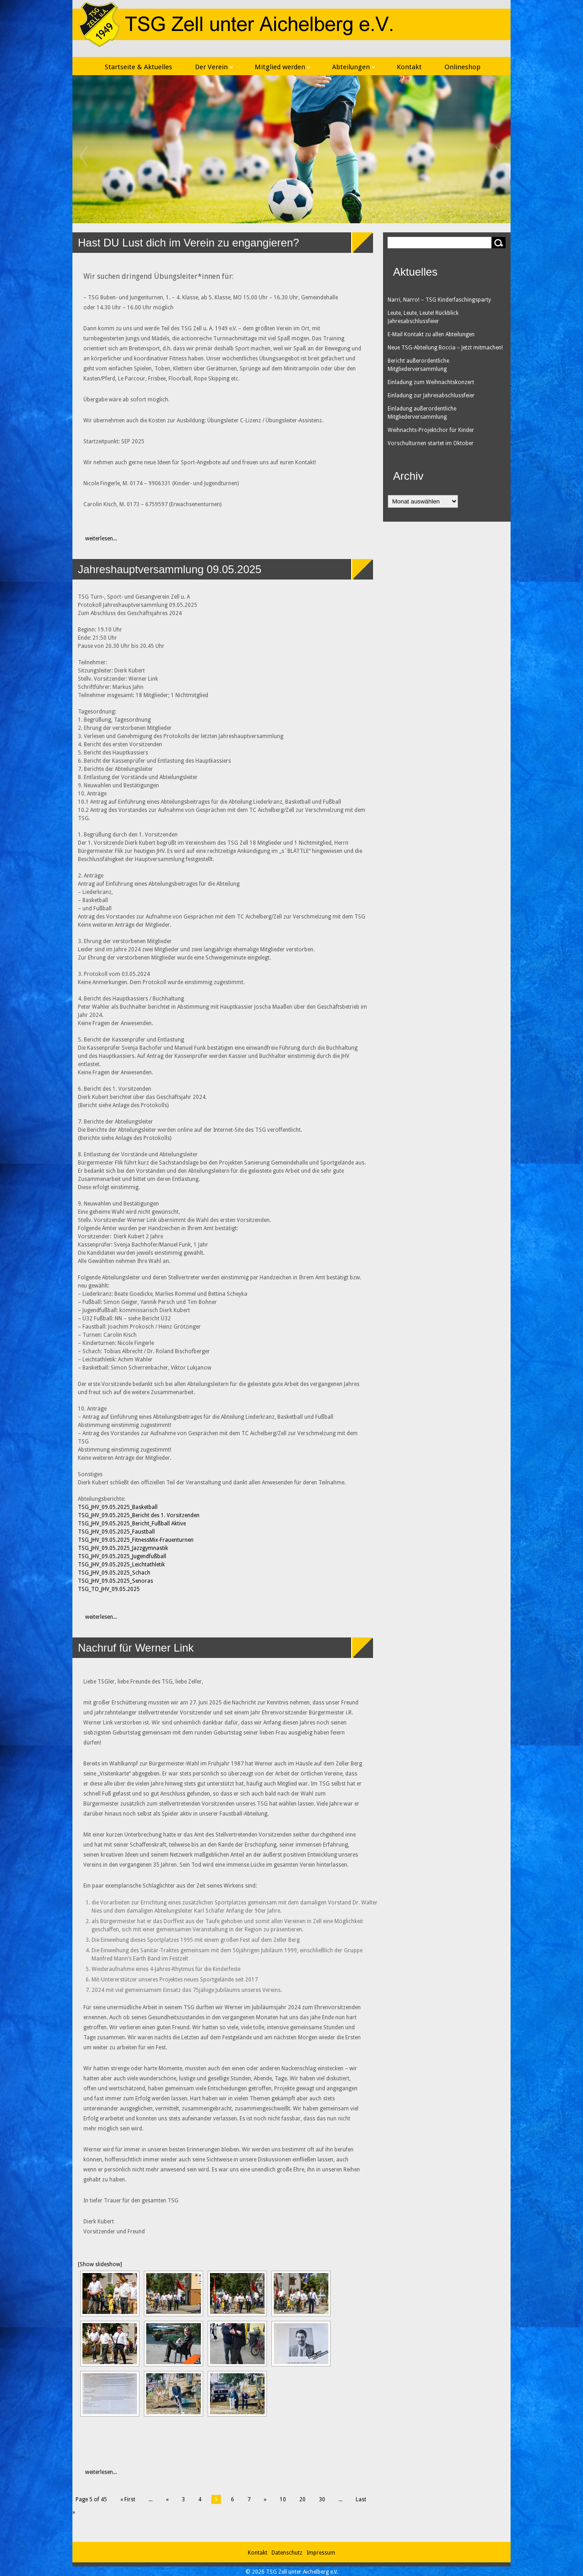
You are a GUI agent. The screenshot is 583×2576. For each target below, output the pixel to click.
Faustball (143, 1532)
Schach (141, 1573)
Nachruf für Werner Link (136, 1648)
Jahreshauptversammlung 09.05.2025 (169, 569)
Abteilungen (353, 67)
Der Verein (214, 67)
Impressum (321, 2553)
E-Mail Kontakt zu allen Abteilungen (431, 334)
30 (322, 2499)
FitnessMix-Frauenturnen (163, 1540)
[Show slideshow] (100, 2264)
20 (302, 2499)
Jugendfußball (149, 1556)
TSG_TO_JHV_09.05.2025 (109, 1589)
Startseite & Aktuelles (138, 67)
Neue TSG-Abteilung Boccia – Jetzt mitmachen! (445, 347)
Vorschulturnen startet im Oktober (431, 443)
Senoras (142, 1581)
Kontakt (409, 67)
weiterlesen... (96, 538)
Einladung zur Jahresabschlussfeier (431, 395)
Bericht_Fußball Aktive (159, 1523)
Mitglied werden (282, 67)
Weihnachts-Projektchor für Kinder (431, 430)
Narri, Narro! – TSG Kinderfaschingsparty (439, 300)
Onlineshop (463, 67)
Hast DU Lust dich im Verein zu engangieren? (188, 242)
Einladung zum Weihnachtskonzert (431, 382)
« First (127, 2499)
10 (283, 2499)
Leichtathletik (148, 1564)
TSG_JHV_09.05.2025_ (105, 1515)
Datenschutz (288, 2553)
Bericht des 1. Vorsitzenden (165, 1515)
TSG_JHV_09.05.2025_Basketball (118, 1507)
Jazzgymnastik (150, 1548)
